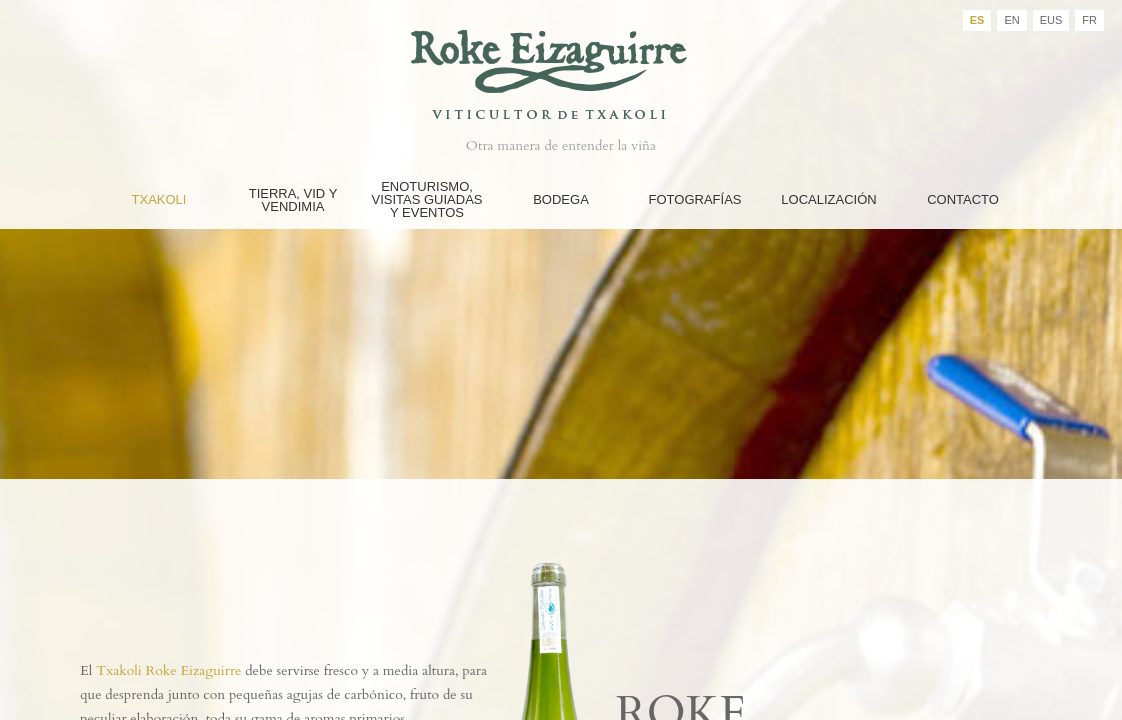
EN (1011, 20)
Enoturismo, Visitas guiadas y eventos (426, 199)
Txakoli (159, 199)
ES (977, 20)
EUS (1051, 20)
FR (1089, 20)
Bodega (561, 199)
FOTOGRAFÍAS (695, 199)
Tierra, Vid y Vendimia (293, 200)
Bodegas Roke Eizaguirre (561, 63)
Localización (828, 199)
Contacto (963, 199)
